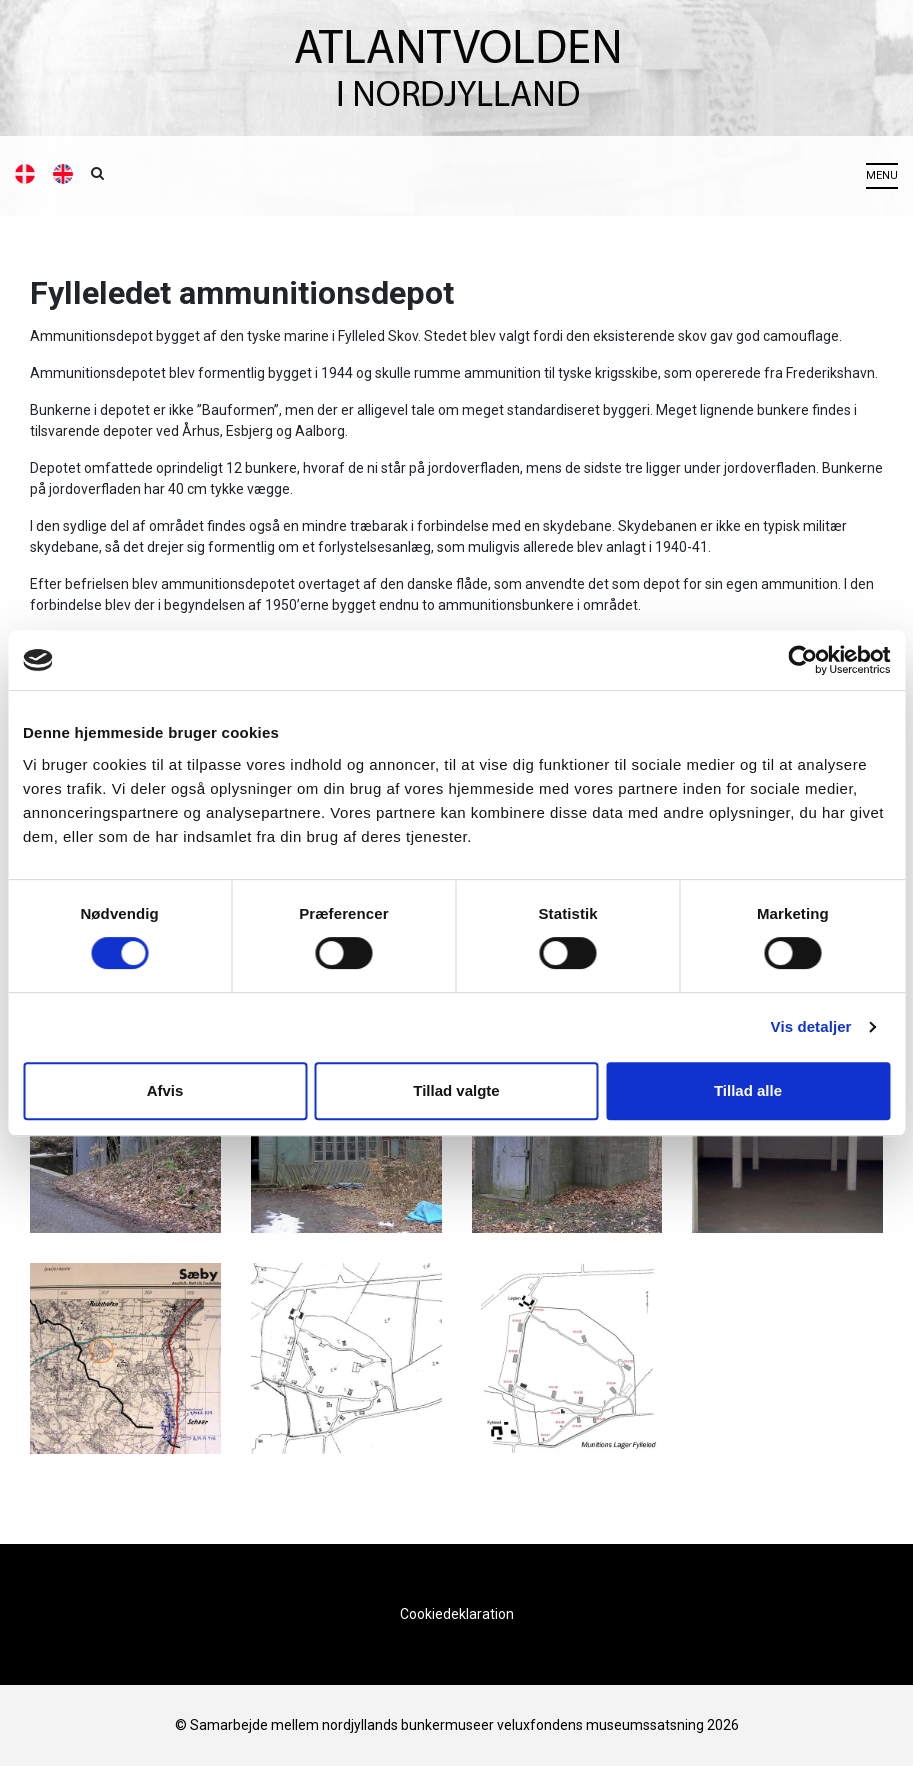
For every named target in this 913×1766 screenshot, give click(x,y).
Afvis (165, 1090)
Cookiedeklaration (457, 1614)
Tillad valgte (456, 1090)
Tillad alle (748, 1090)
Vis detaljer (811, 1026)
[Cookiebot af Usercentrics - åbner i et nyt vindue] (802, 660)
